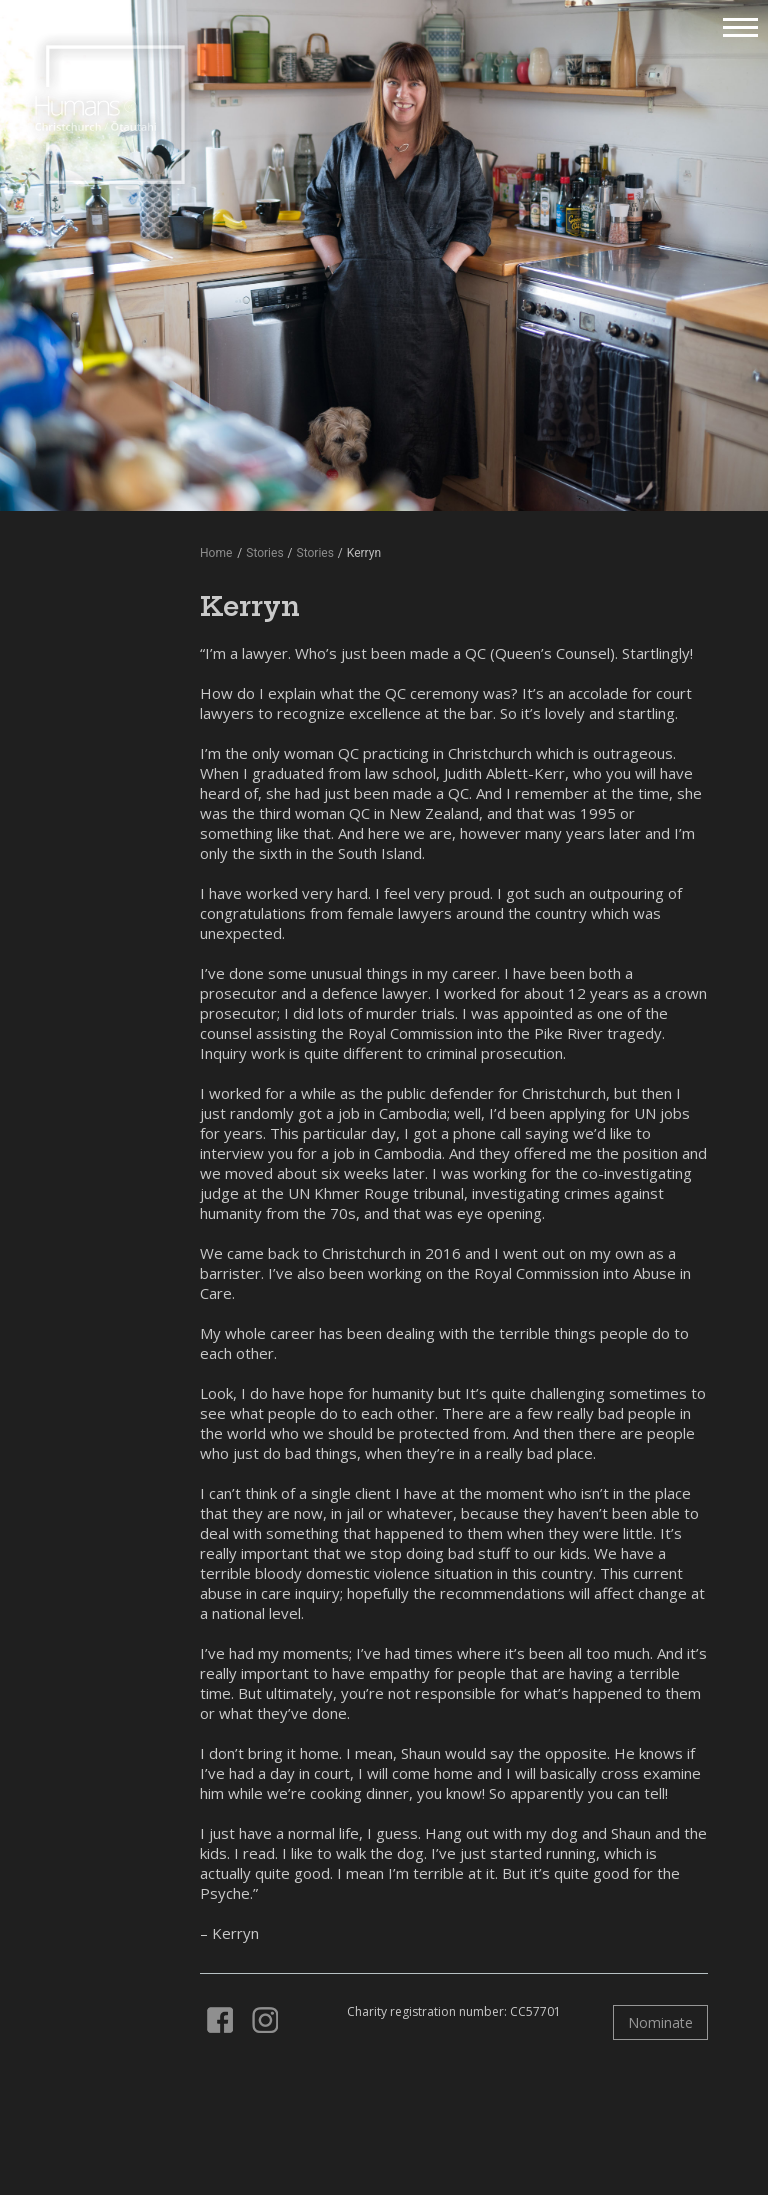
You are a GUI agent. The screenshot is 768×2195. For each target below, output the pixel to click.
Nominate (660, 2022)
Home (216, 553)
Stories (315, 553)
